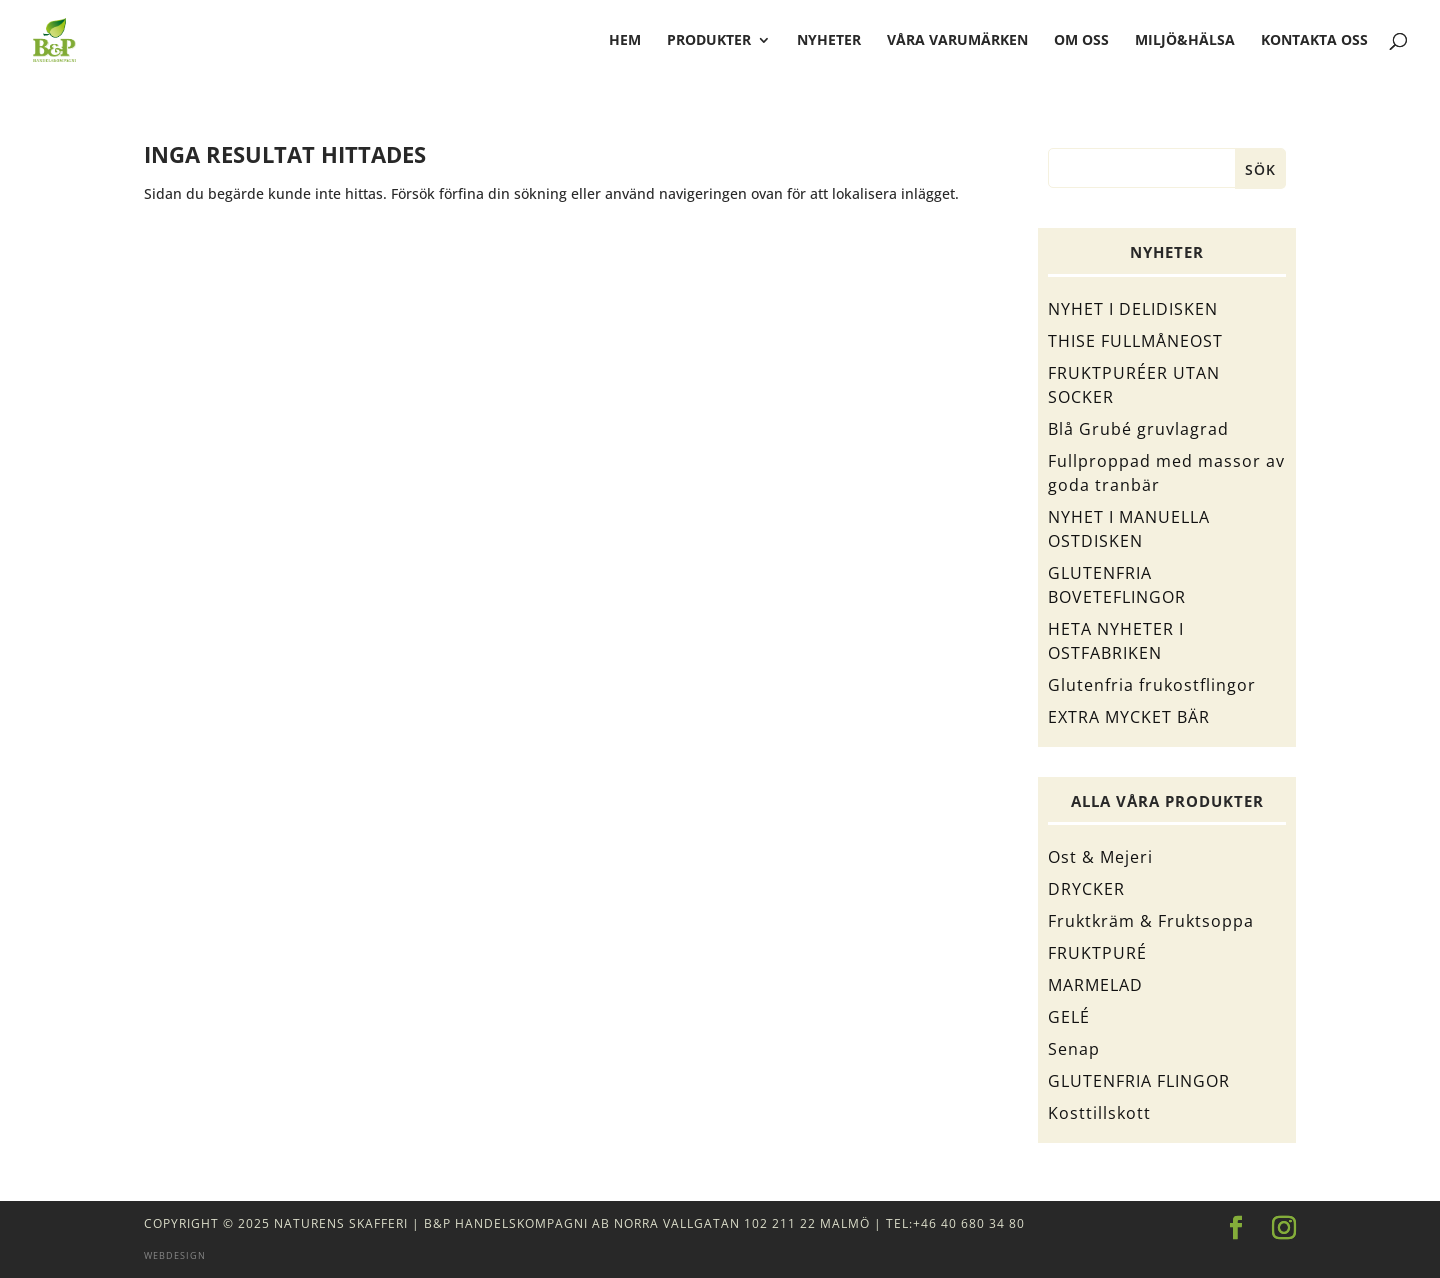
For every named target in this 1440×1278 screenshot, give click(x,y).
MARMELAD (1095, 985)
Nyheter (829, 41)
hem (625, 41)
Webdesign (175, 1255)
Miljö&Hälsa (1185, 41)
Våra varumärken (957, 41)
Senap (1074, 1049)
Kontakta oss (1314, 41)
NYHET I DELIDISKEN (1133, 309)
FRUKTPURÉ (1097, 953)
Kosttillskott (1099, 1113)
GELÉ (1069, 1017)
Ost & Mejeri (1100, 857)
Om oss (1081, 41)
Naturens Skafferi (341, 1223)
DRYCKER (1086, 889)
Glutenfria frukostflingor (1152, 685)
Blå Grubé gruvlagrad (1138, 429)
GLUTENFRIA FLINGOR (1139, 1081)
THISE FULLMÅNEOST (1135, 341)
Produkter (709, 41)
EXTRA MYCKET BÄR (1129, 717)
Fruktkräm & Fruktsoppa (1151, 921)
